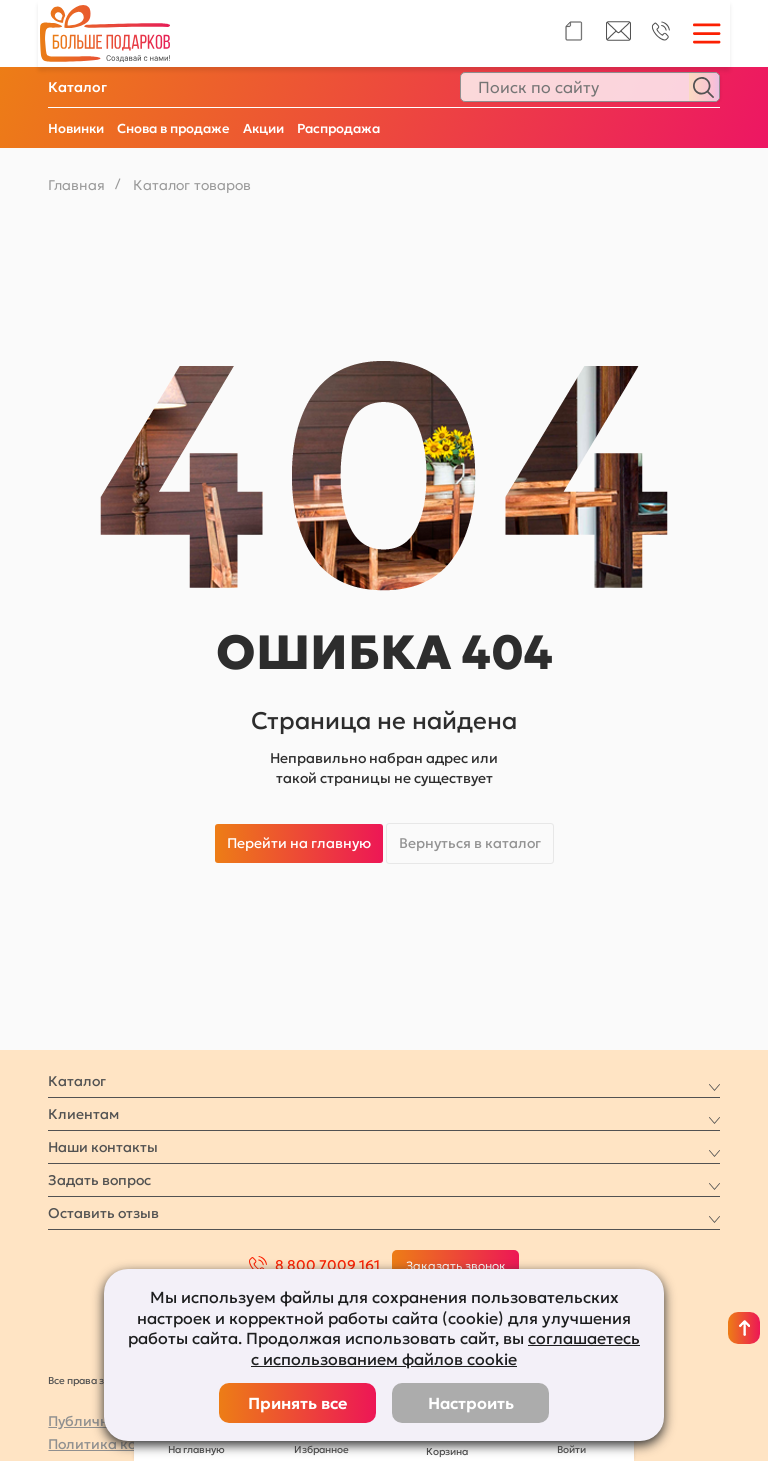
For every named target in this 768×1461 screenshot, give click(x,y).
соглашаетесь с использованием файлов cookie (445, 1348)
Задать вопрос (99, 1180)
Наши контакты (103, 1147)
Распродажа (338, 128)
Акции (263, 128)
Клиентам (83, 1114)
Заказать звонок (456, 1265)
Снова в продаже (173, 128)
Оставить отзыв (103, 1213)
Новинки (76, 128)
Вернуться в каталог (470, 843)
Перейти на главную (299, 843)
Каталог (77, 87)
